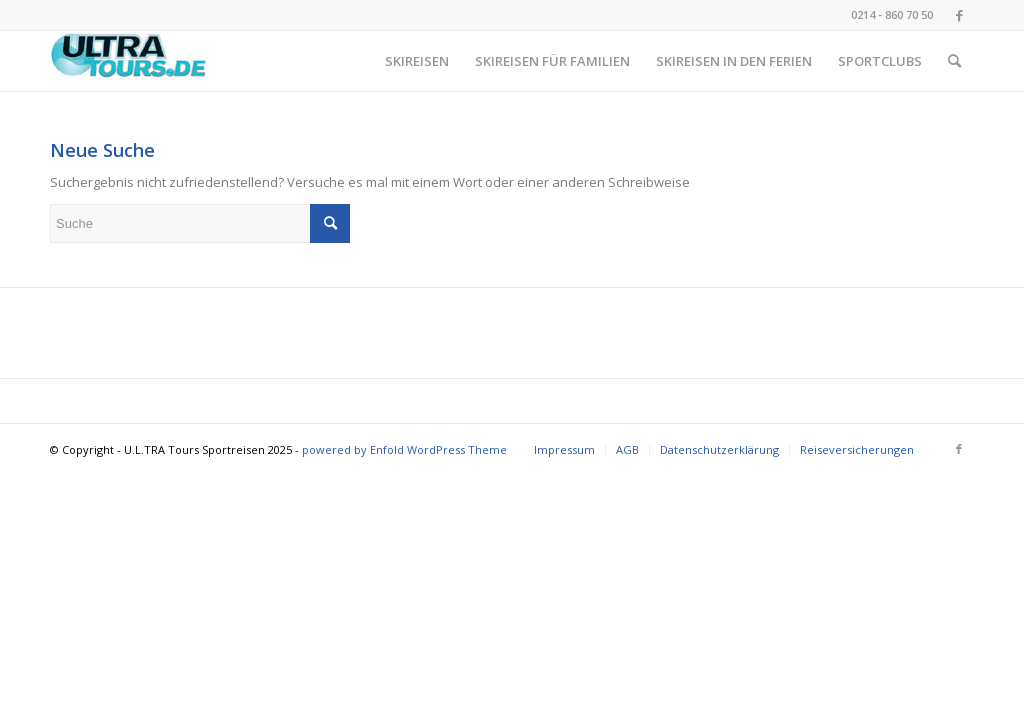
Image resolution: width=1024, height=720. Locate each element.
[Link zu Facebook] (959, 15)
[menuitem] (417, 61)
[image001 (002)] (128, 61)
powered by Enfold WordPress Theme (404, 449)
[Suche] (954, 61)
